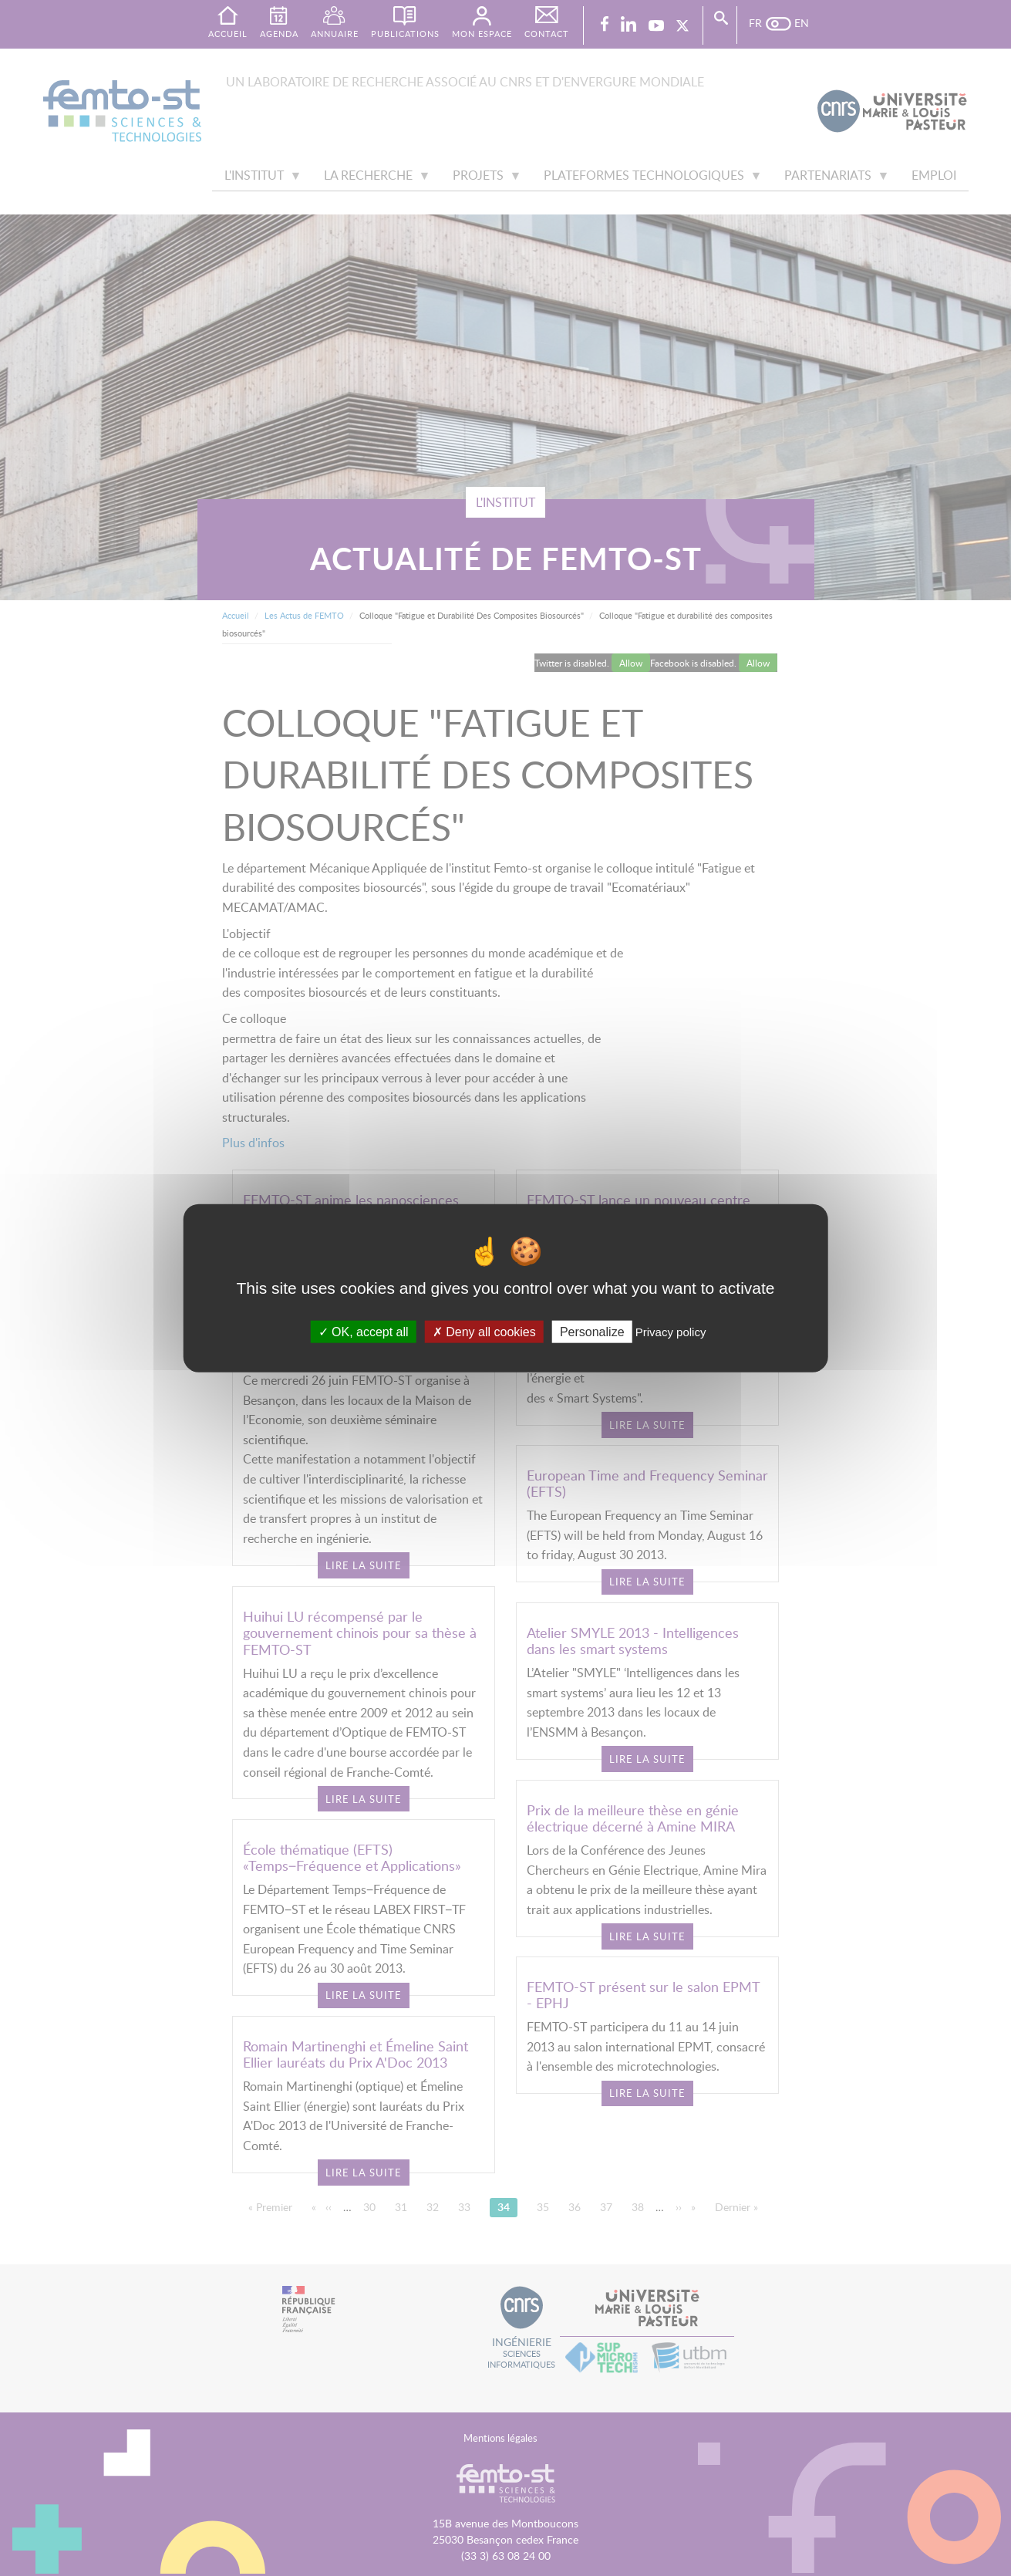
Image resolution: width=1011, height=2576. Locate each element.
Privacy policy (670, 1332)
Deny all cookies (484, 1332)
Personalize (592, 1332)
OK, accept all (363, 1332)
